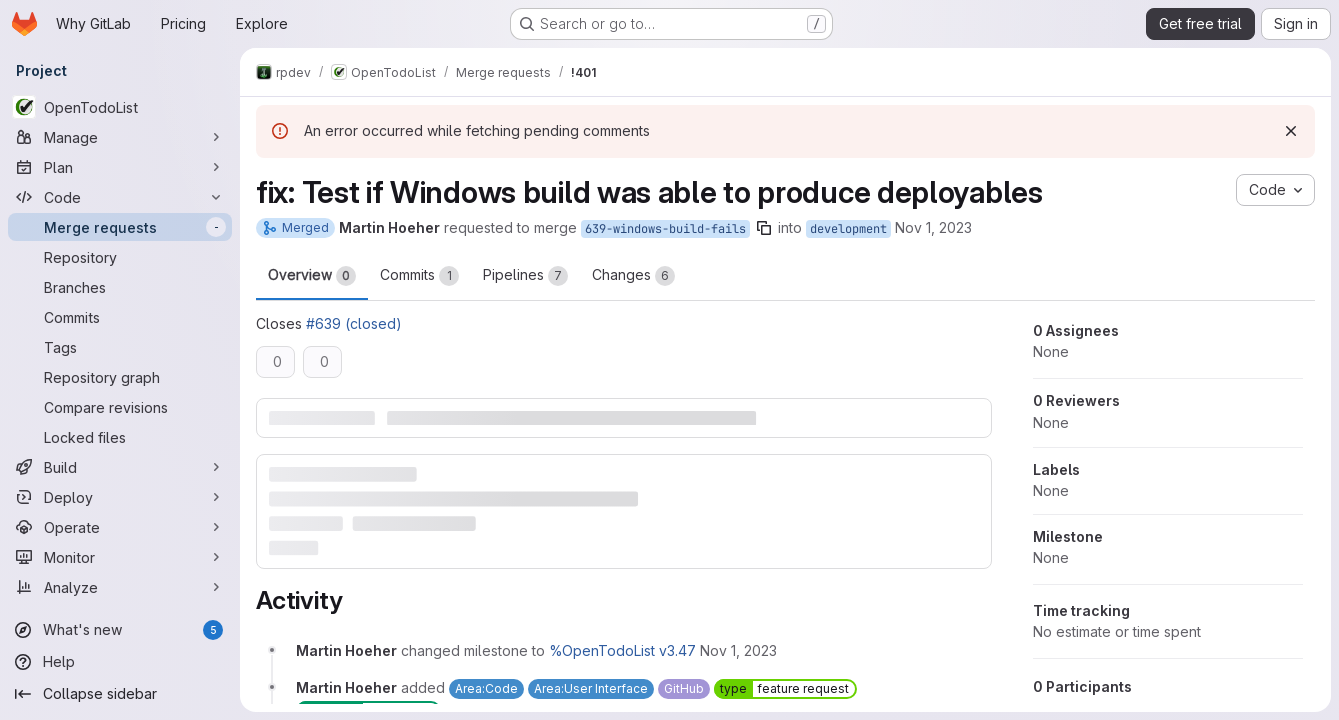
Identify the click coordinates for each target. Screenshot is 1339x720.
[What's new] (120, 630)
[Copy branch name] (764, 228)
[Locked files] (120, 437)
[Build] (120, 467)
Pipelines (525, 276)
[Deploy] (120, 497)
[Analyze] (120, 587)
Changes (633, 276)
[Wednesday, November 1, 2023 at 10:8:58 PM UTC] (738, 650)
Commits (419, 276)
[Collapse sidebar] (120, 694)
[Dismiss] (1291, 131)
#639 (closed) (354, 323)
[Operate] (120, 527)
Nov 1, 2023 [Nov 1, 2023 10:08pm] (933, 227)
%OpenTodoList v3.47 (622, 650)
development (848, 229)
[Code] (120, 197)
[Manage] (120, 137)
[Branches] (120, 287)
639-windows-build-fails (665, 229)
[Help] (120, 662)
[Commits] (120, 317)
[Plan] (120, 167)
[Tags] (120, 347)
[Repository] (120, 257)
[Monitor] (120, 557)
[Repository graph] (120, 377)
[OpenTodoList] (120, 107)
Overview (312, 276)
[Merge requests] (120, 227)
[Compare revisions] (120, 407)
